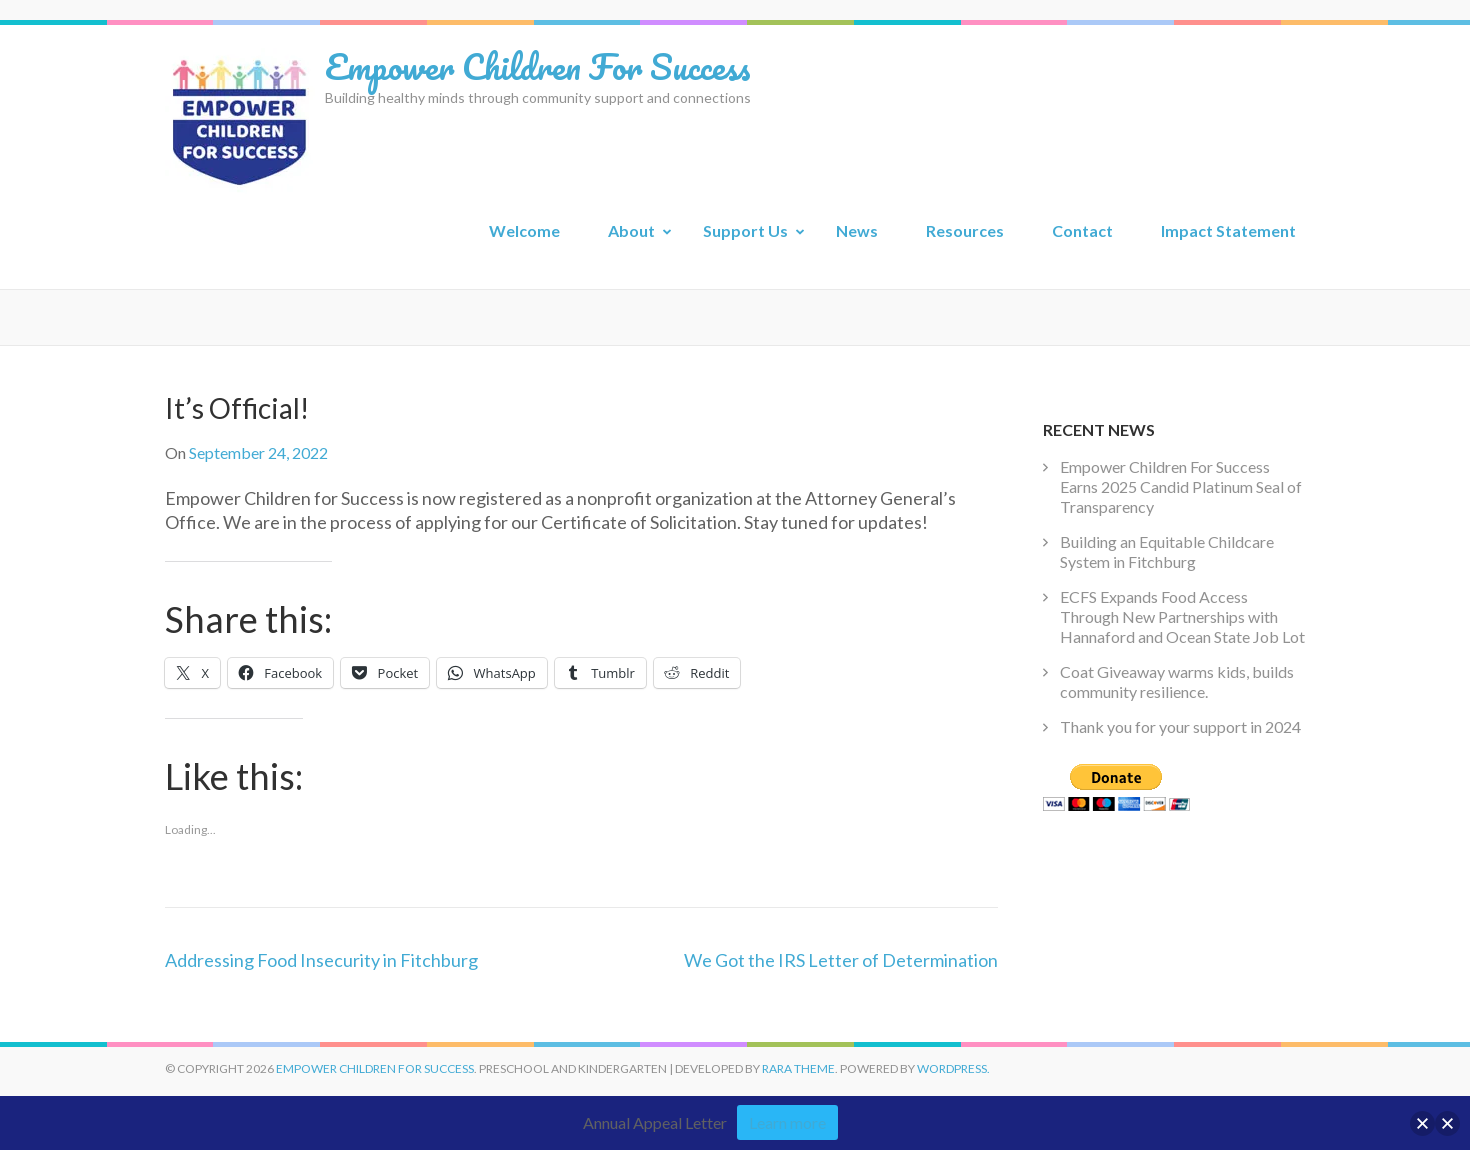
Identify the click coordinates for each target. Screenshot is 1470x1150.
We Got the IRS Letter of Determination (841, 960)
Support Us (745, 230)
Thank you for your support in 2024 (1180, 726)
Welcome (524, 230)
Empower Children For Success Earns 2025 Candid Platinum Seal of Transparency (1181, 486)
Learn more (787, 1122)
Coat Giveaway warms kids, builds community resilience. (1177, 681)
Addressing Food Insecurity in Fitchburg (321, 960)
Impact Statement (1228, 230)
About (631, 230)
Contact (1082, 230)
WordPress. (953, 1068)
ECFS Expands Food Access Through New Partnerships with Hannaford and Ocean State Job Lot (1182, 616)
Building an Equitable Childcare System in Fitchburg (1167, 551)
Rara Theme (798, 1068)
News (857, 230)
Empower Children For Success (538, 66)
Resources (965, 230)
